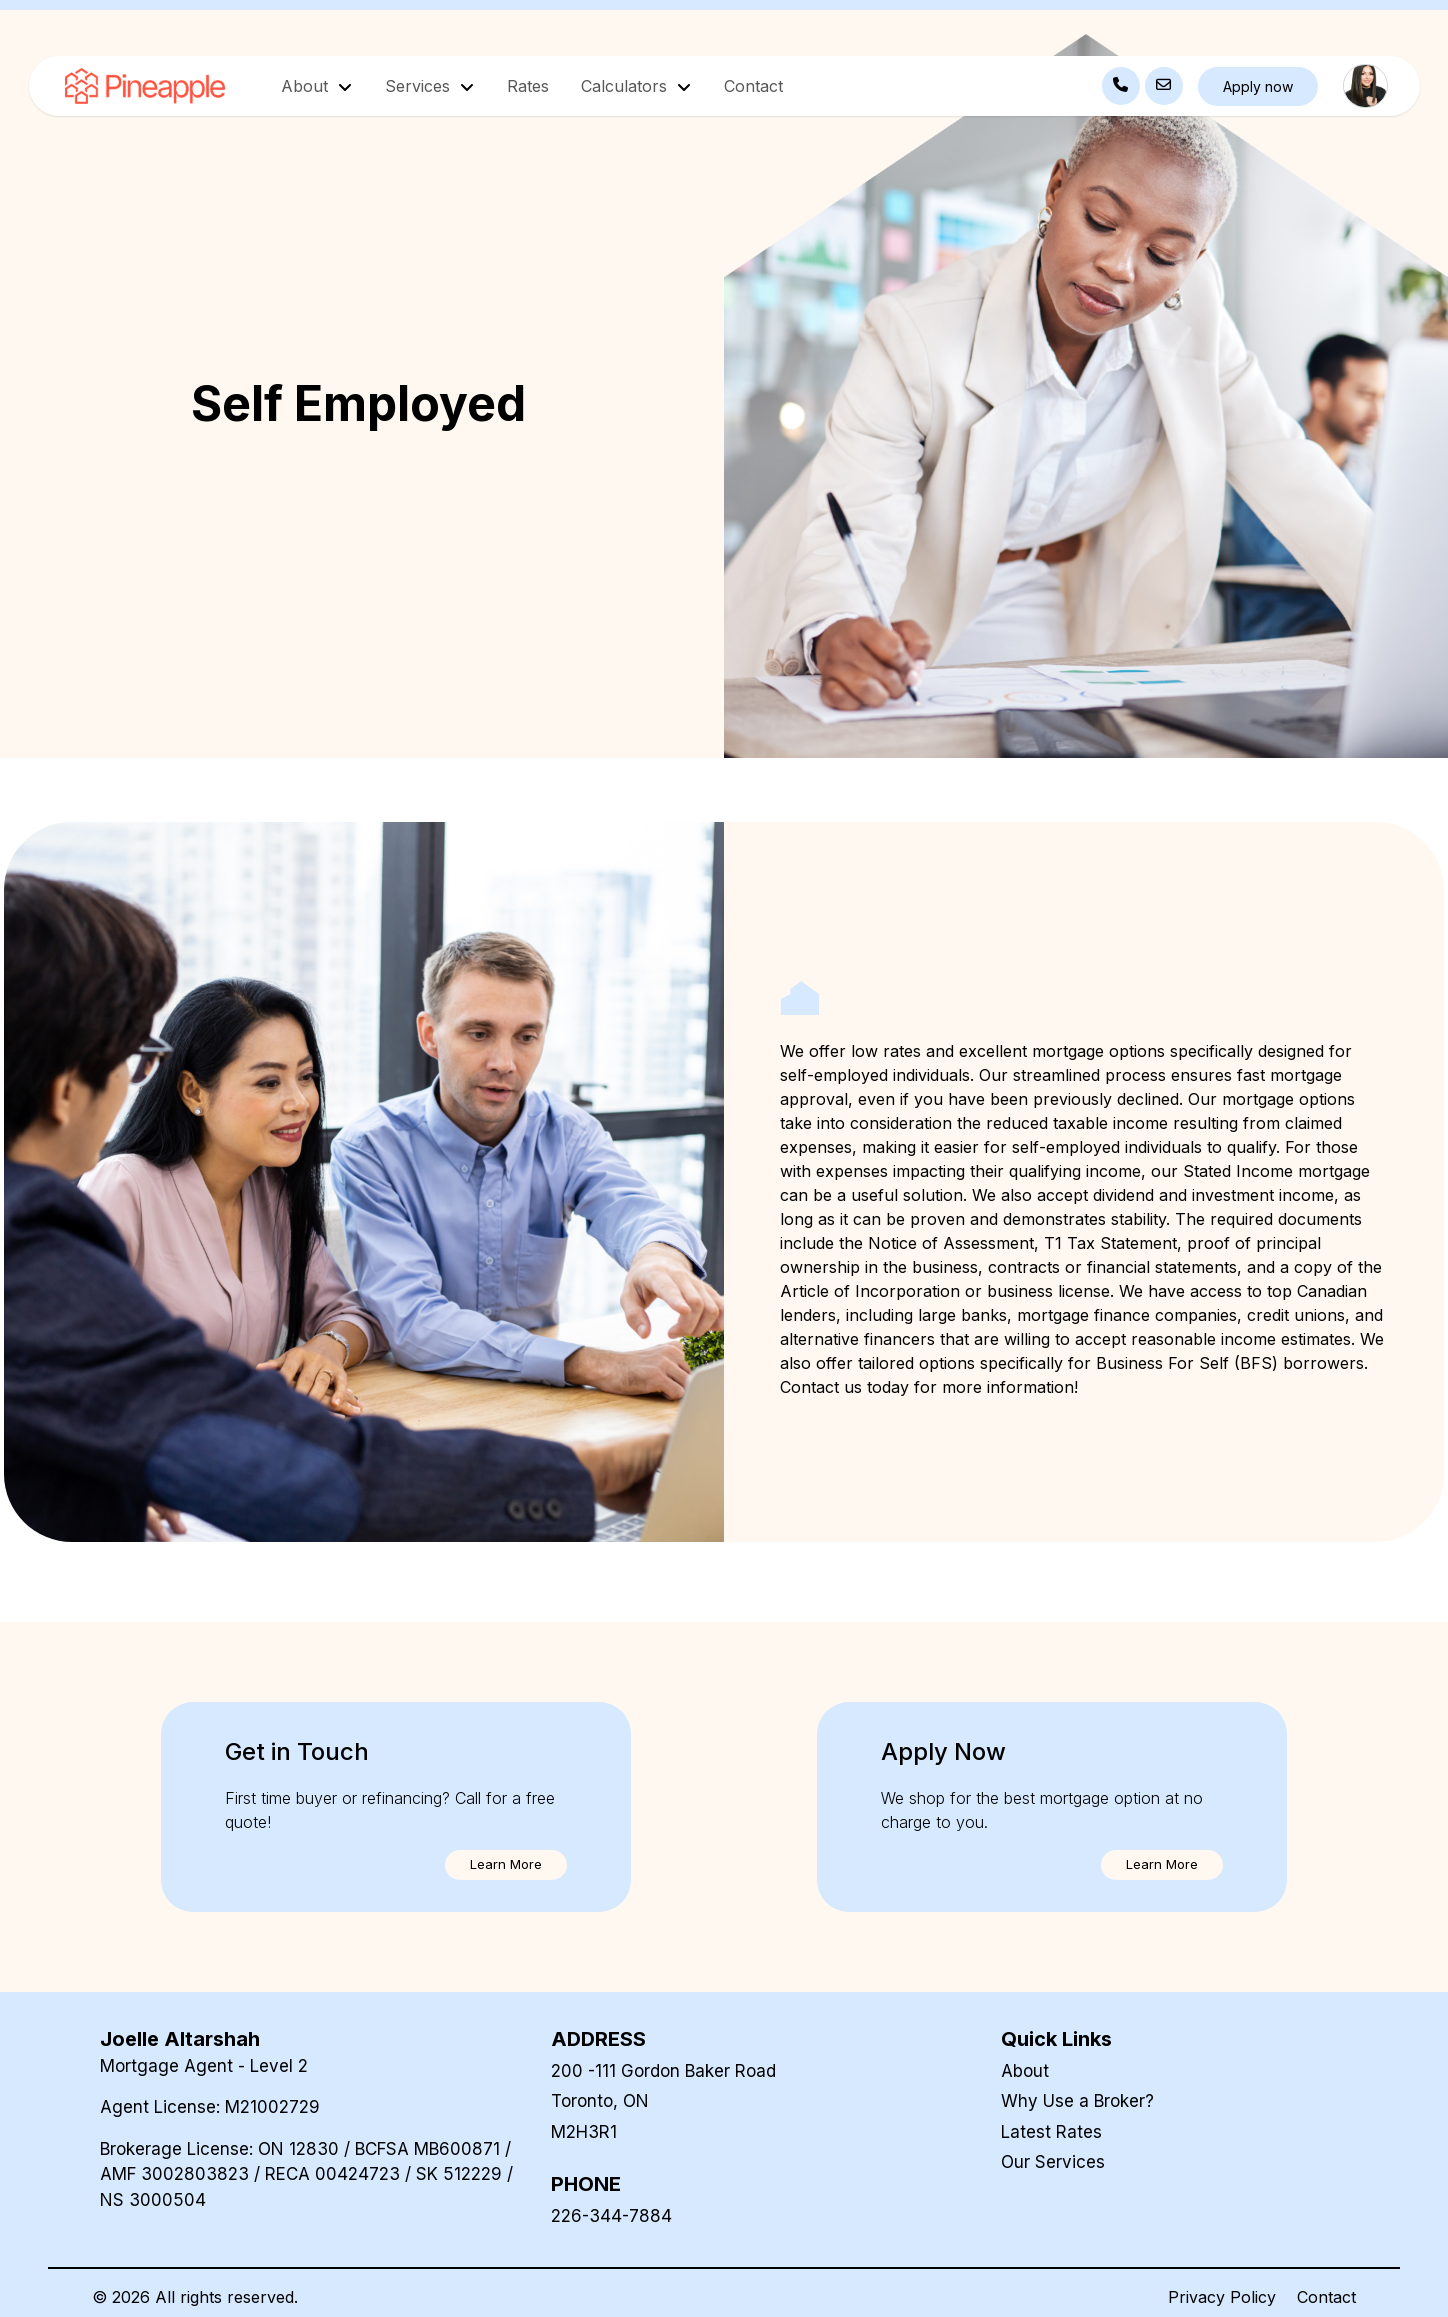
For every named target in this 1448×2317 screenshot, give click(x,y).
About (1025, 2071)
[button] (506, 1865)
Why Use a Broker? (1077, 2101)
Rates (528, 86)
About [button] (307, 86)
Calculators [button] (626, 86)
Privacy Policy (1222, 2297)
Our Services (1053, 2162)
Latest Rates (1051, 2132)
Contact (753, 86)
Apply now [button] (1258, 86)
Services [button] (420, 86)
